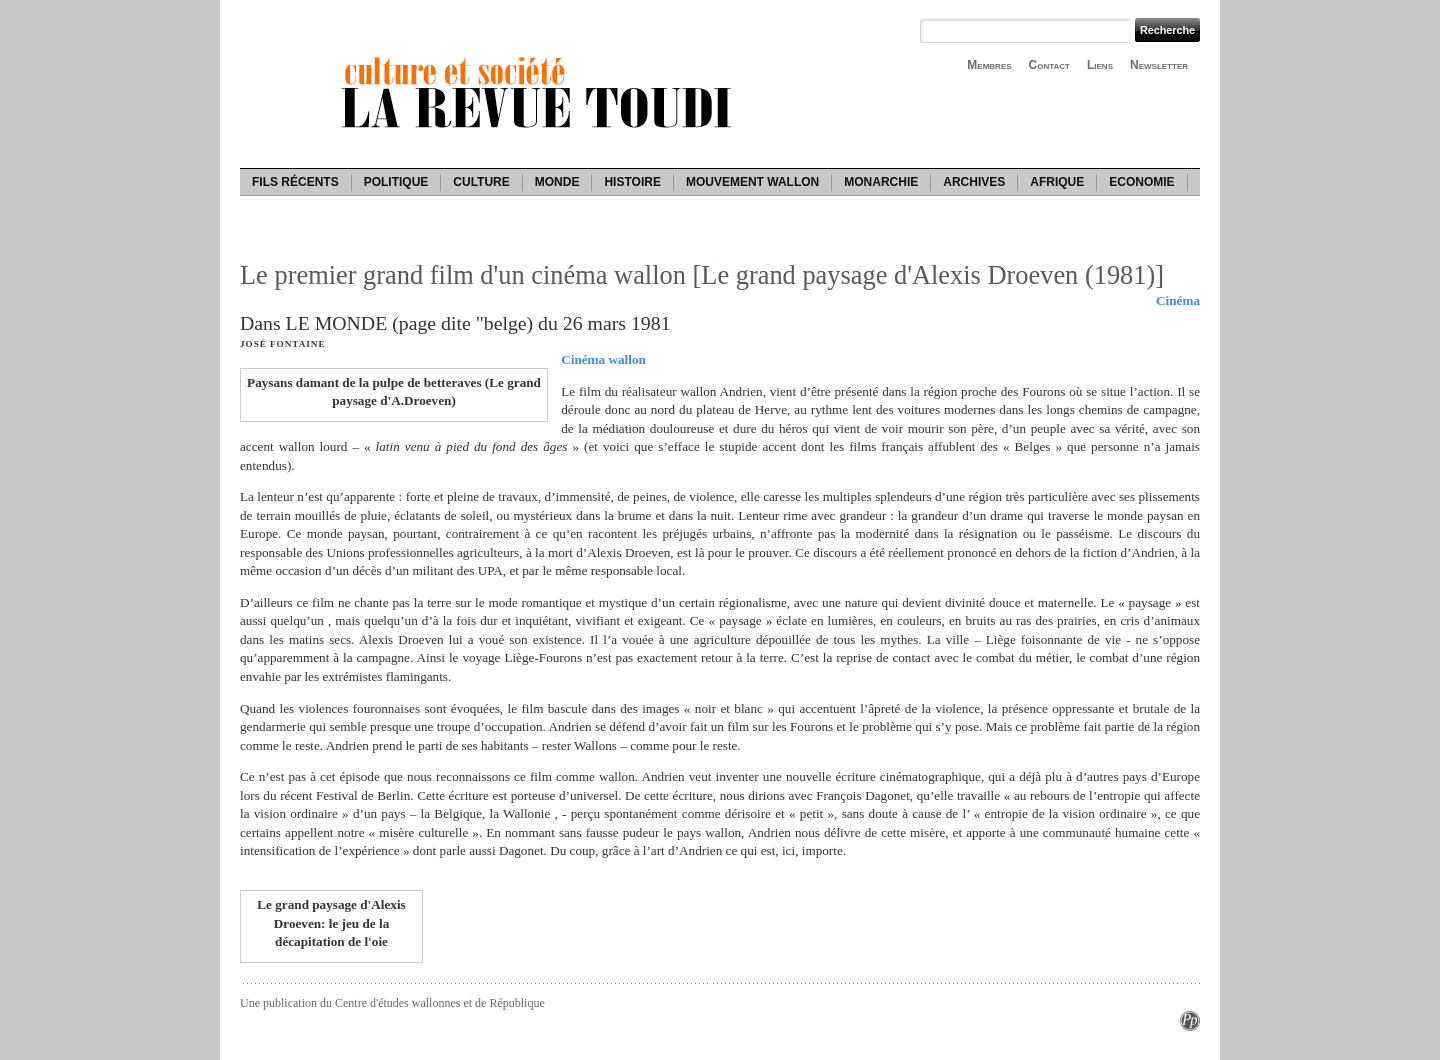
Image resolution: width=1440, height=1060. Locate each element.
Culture (481, 182)
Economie (1141, 182)
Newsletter (1159, 65)
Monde (557, 182)
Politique (396, 182)
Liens (1100, 65)
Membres (989, 65)
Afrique (1057, 182)
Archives (974, 182)
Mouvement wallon (752, 182)
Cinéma (1178, 300)
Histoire (632, 182)
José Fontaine (282, 344)
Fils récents (295, 182)
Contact (1049, 65)
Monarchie (881, 182)
